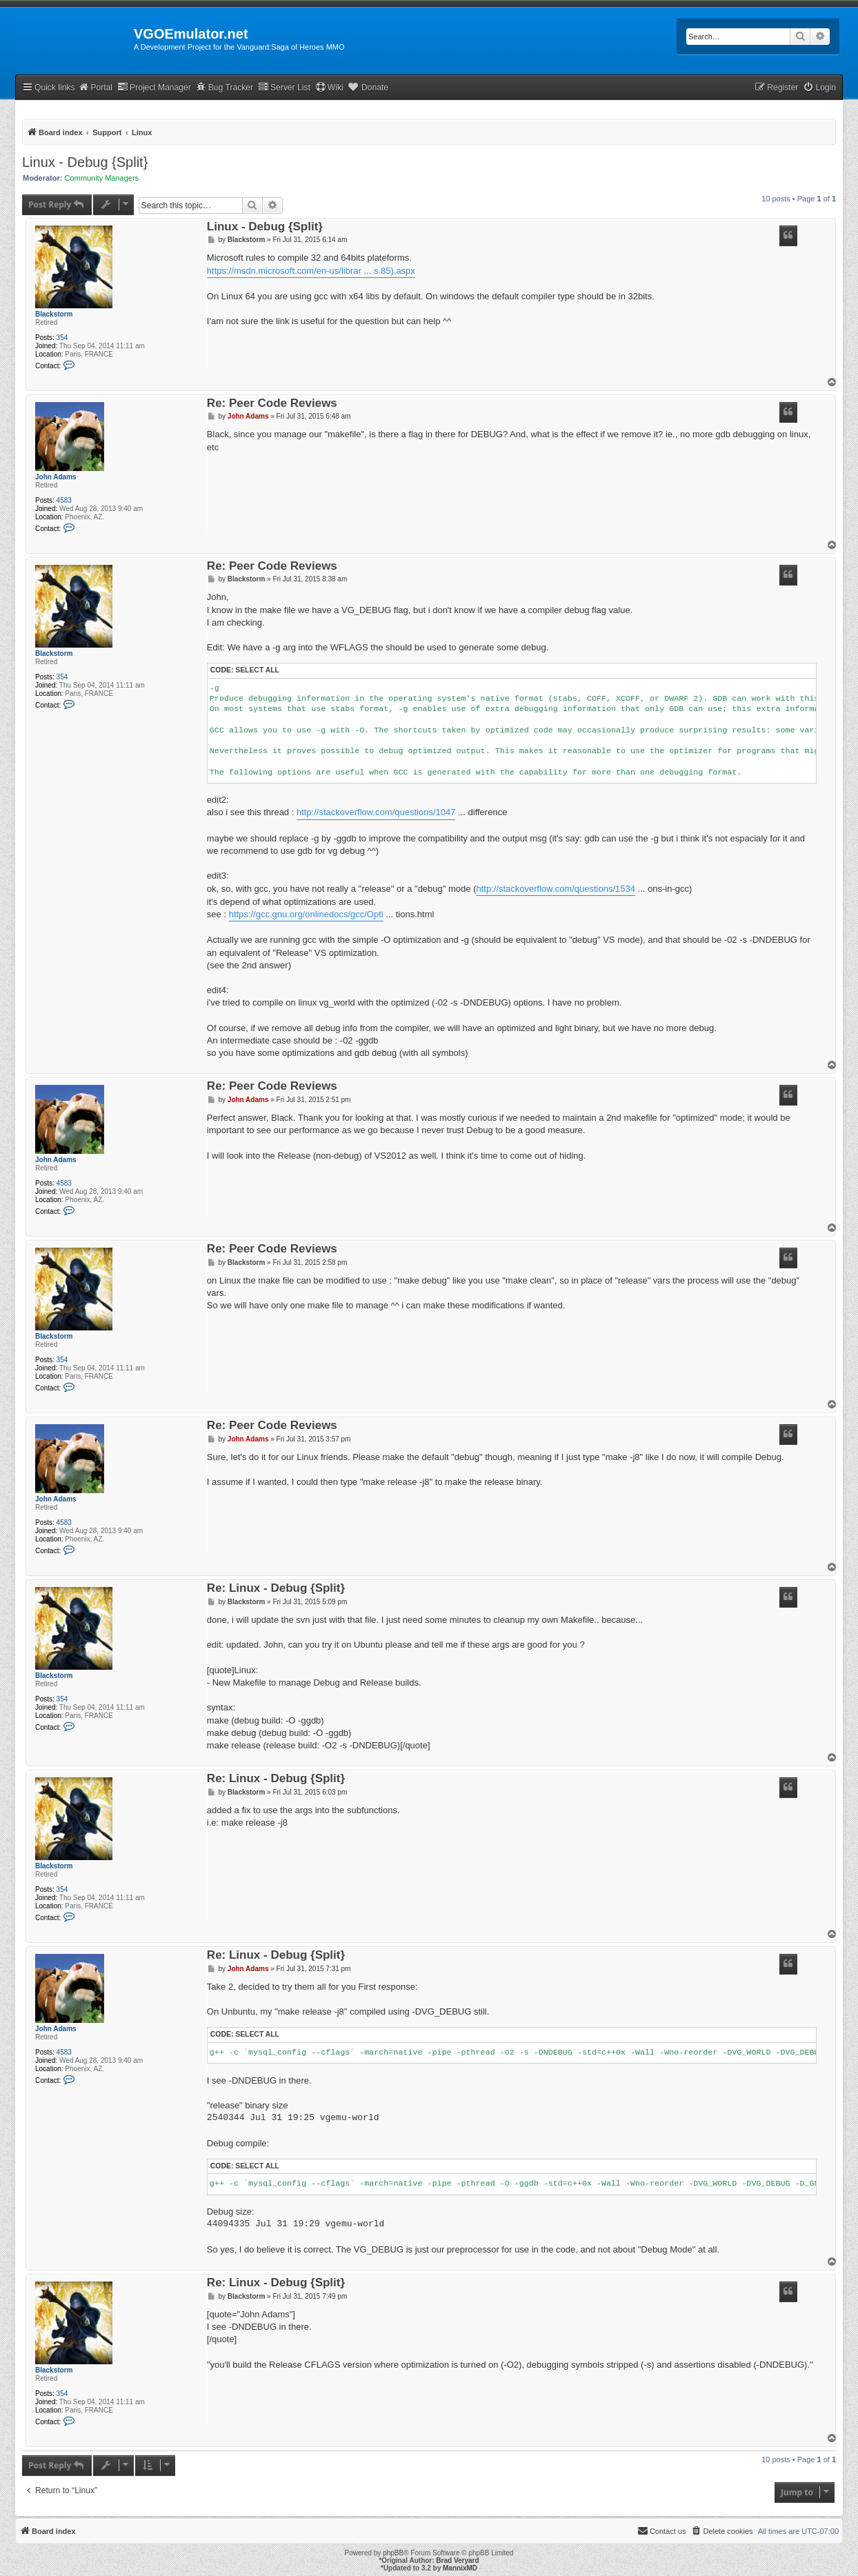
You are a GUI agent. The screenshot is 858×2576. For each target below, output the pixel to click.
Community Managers (102, 178)
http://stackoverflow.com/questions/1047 (376, 812)
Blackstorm (53, 314)
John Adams (56, 477)
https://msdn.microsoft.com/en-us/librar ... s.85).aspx (311, 271)
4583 (64, 500)
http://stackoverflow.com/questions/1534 (555, 888)
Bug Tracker (224, 87)
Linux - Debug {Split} (85, 162)
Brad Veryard (457, 2560)
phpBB (393, 2553)
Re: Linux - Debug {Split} (276, 1589)
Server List (284, 87)
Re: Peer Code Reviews (272, 404)
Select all (257, 670)
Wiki (329, 87)
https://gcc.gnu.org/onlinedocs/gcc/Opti (306, 914)
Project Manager (154, 87)
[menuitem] (819, 88)
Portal (95, 87)
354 (62, 337)
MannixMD (460, 2568)
